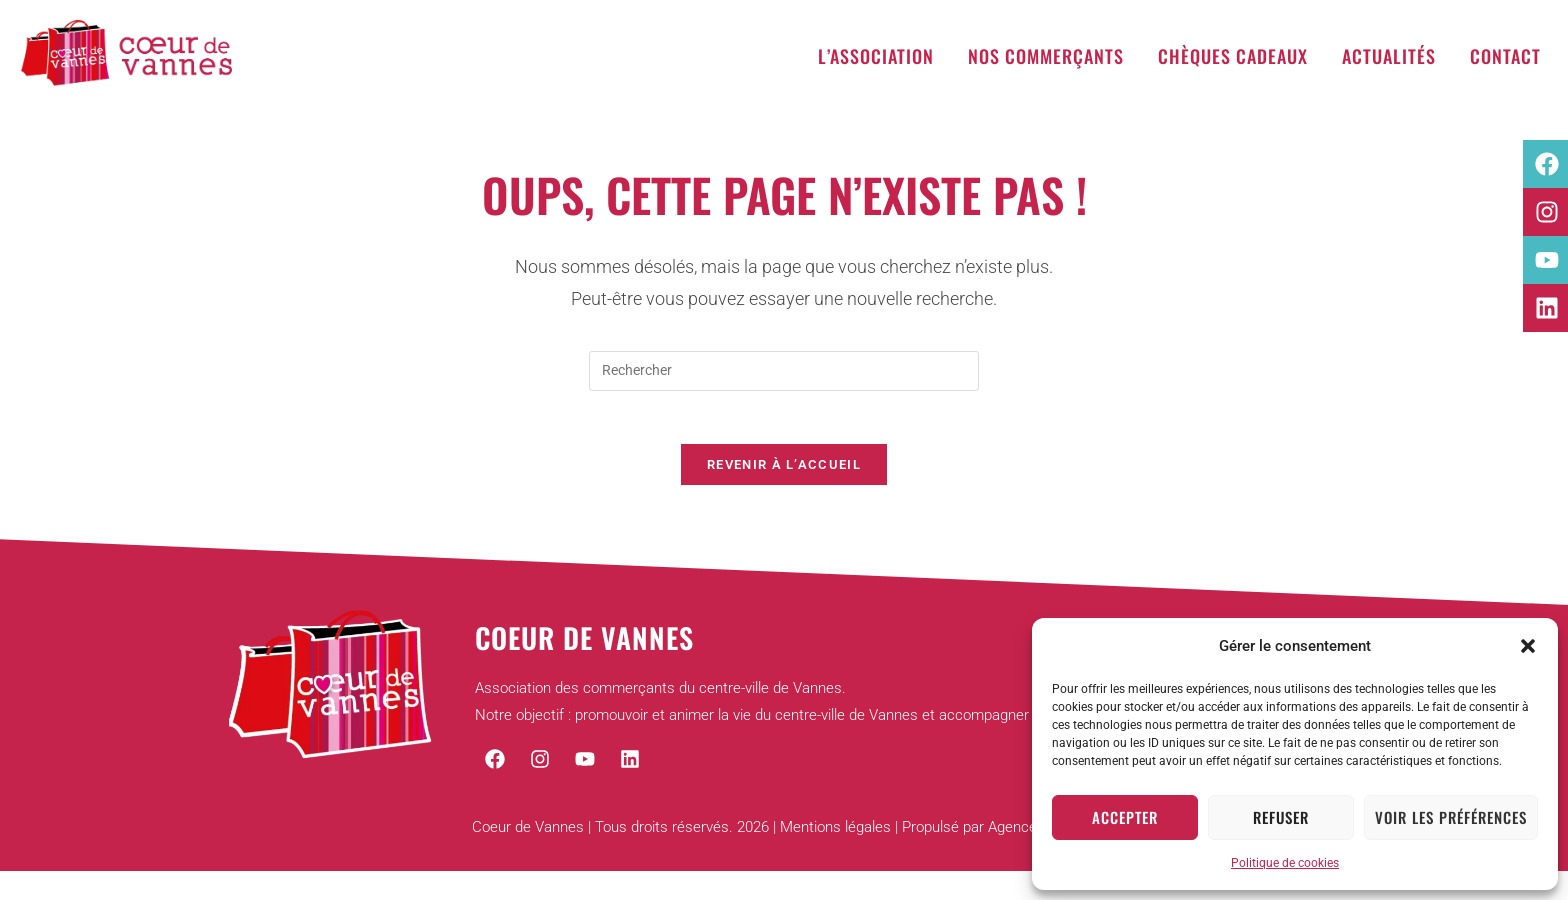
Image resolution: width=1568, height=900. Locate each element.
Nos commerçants (1046, 56)
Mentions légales (835, 836)
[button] (1528, 646)
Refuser (1281, 817)
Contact (1505, 56)
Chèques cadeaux (1233, 56)
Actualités (1389, 56)
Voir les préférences (1451, 817)
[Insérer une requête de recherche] (784, 371)
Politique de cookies (1285, 863)
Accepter (1125, 817)
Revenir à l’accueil (784, 472)
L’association (876, 56)
